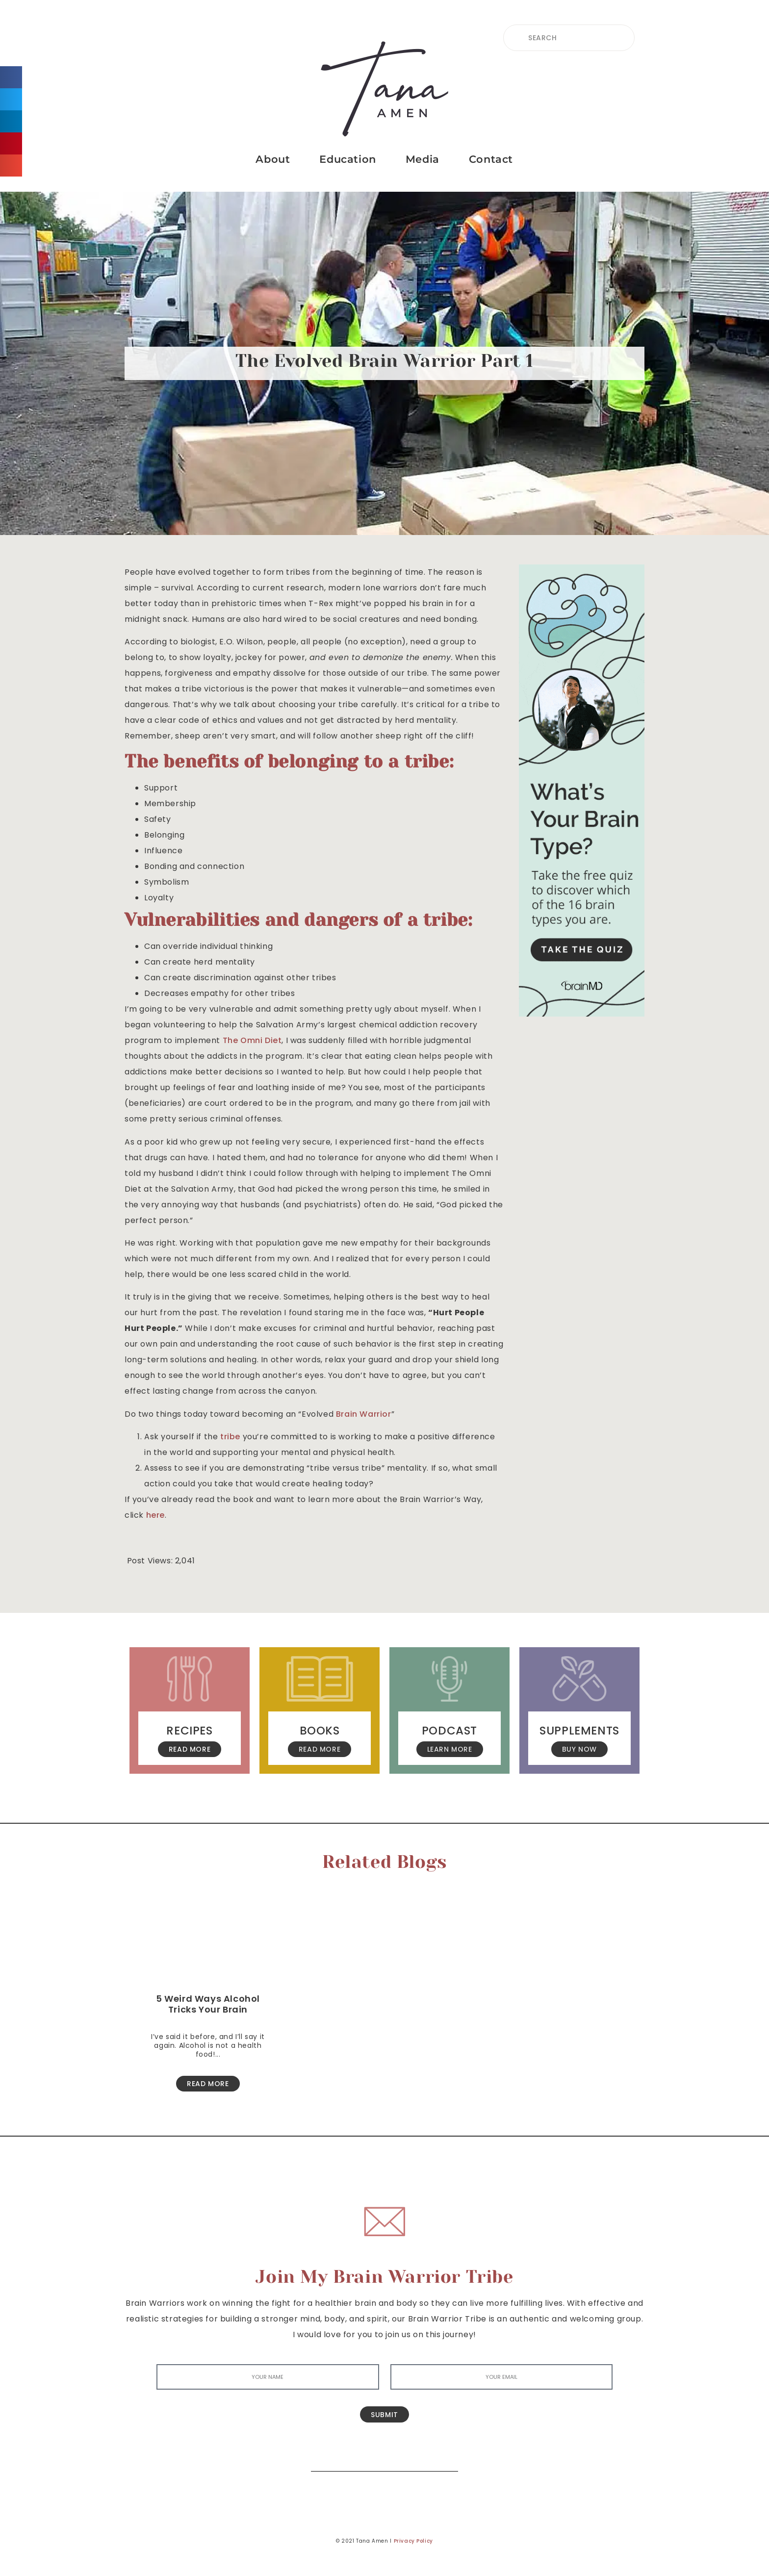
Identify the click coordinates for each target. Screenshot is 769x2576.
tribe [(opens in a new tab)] (230, 1436)
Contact (491, 159)
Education (347, 159)
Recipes (189, 1730)
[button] (11, 77)
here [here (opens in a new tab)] (155, 1515)
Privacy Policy (413, 2541)
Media (422, 159)
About (273, 159)
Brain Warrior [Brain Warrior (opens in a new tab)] (363, 1414)
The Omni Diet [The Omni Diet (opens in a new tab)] (252, 1040)
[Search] (443, 2456)
